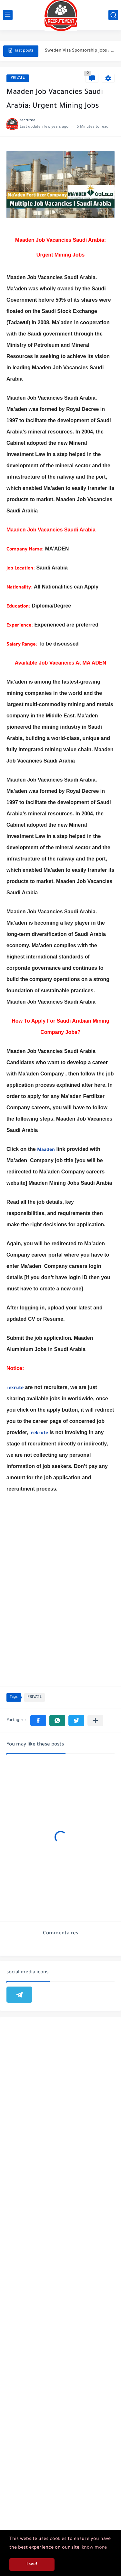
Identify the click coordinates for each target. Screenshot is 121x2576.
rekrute (15, 1388)
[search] (113, 15)
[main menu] (8, 15)
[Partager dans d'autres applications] (95, 1720)
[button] (38, 1720)
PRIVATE (18, 78)
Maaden (46, 1150)
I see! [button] (31, 2564)
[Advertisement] (60, 2279)
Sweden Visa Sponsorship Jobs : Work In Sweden (79, 50)
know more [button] (94, 2548)
